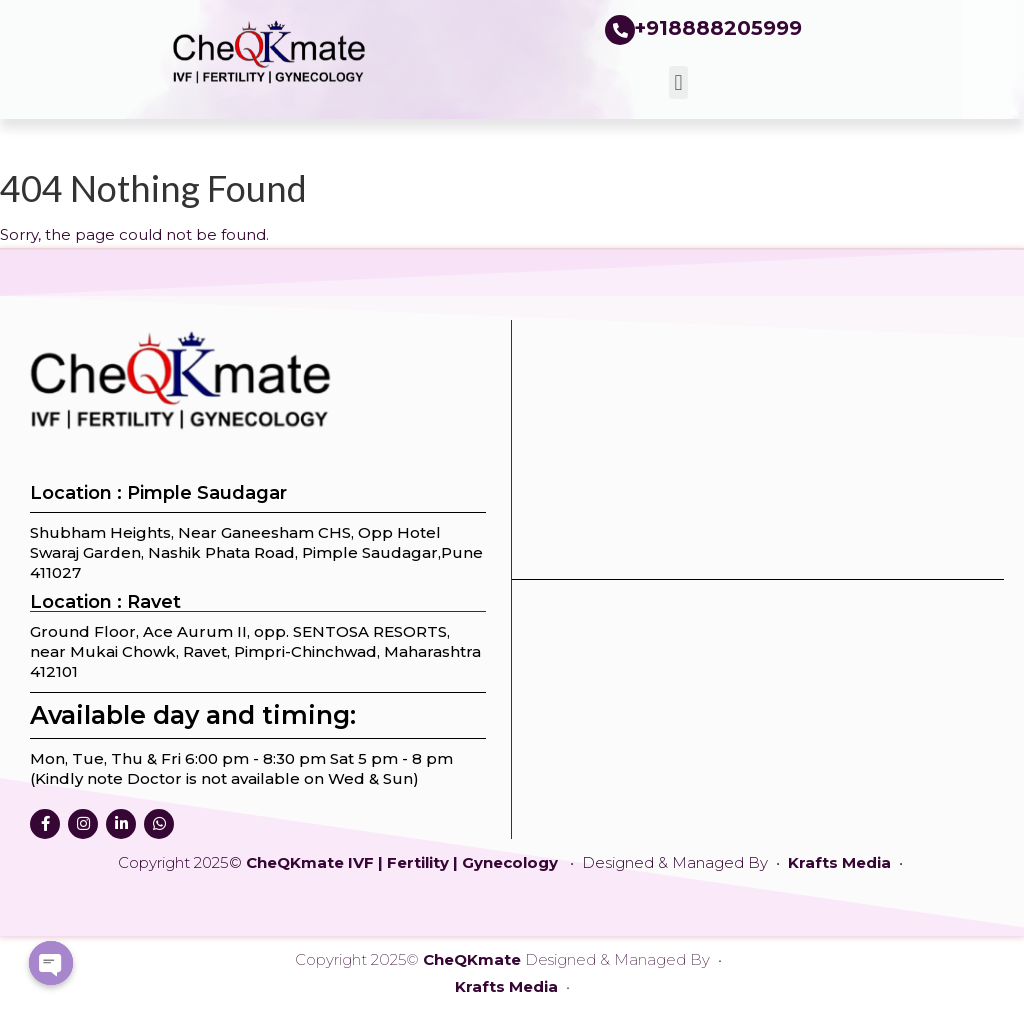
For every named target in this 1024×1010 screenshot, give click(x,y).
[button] (678, 82)
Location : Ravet (105, 602)
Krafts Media (841, 862)
